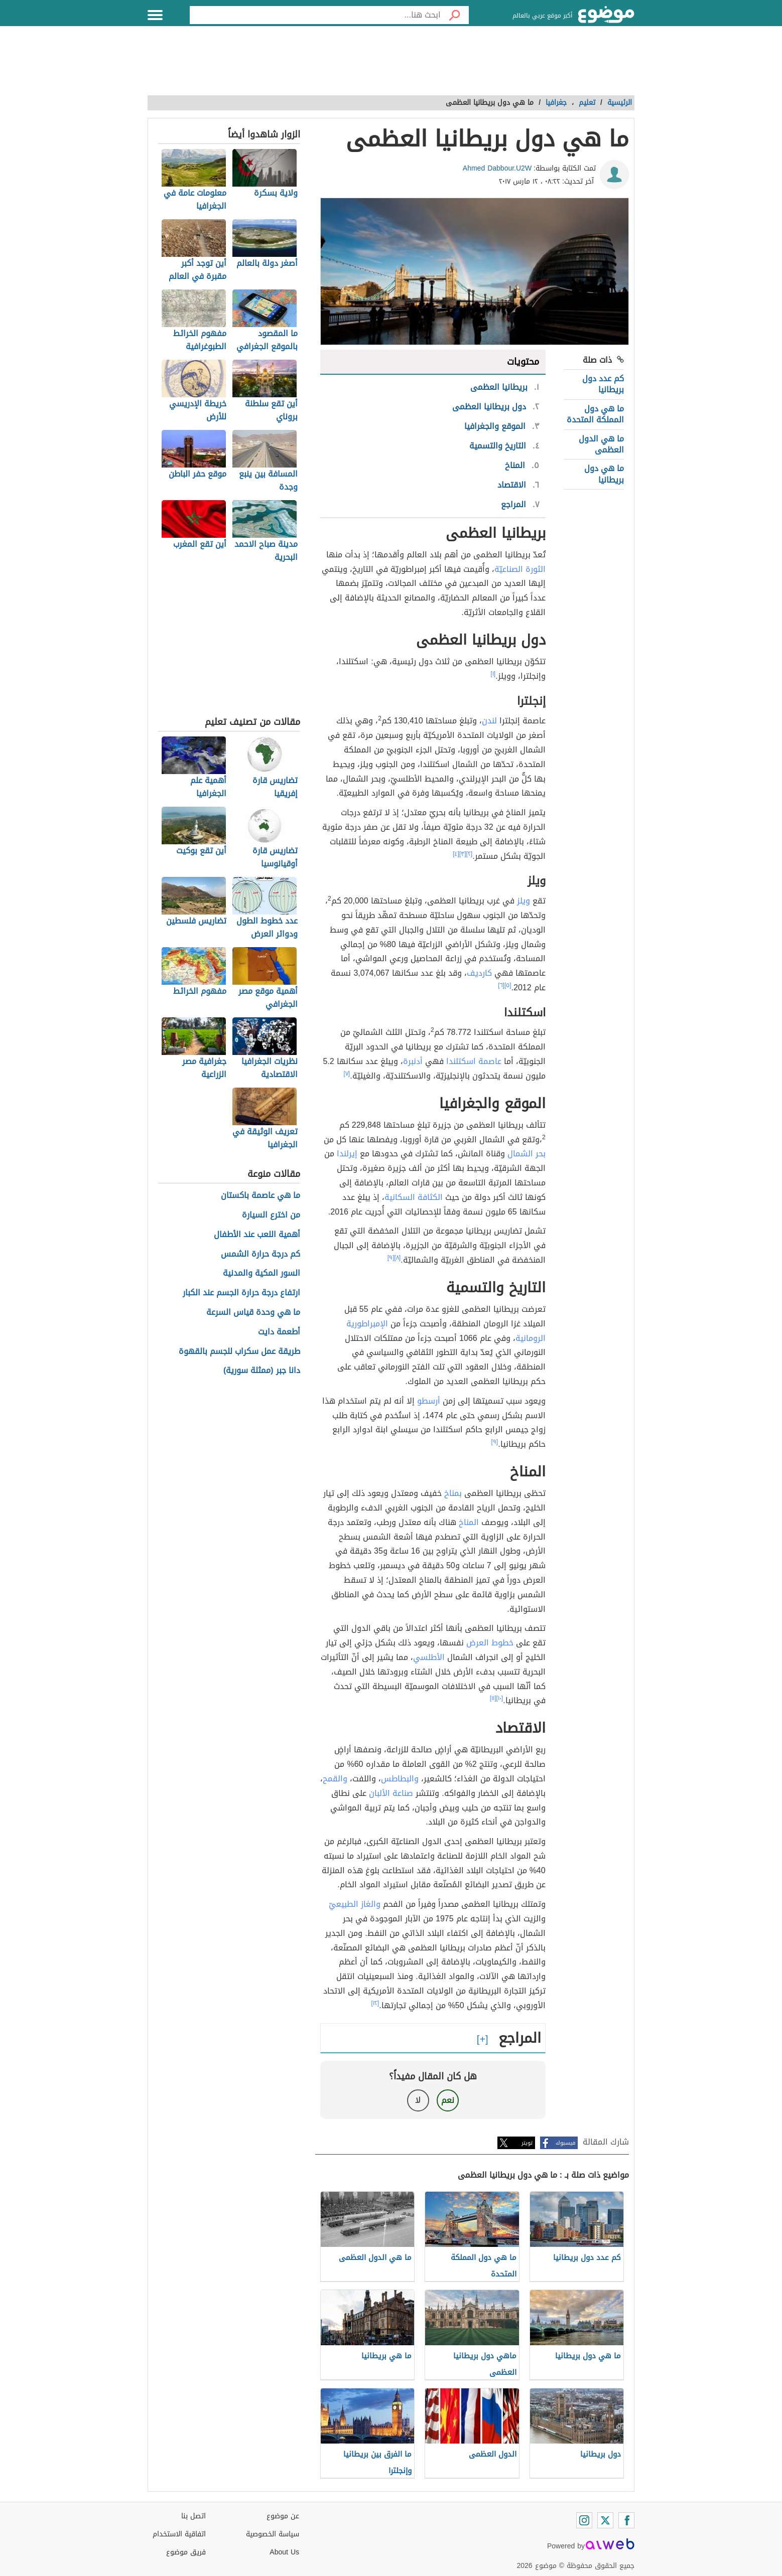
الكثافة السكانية (413, 1197)
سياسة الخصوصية (272, 2534)
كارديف (479, 973)
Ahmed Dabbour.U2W (497, 168)
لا (418, 2100)
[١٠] (499, 1698)
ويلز (523, 900)
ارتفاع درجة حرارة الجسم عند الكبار (241, 1293)
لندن (489, 720)
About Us (284, 2552)
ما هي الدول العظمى (601, 444)
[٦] (501, 985)
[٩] (391, 1257)
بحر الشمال (526, 1153)
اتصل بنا (193, 2516)
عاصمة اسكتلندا (473, 1061)
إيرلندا (347, 1153)
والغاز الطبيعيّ (354, 1904)
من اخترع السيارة (271, 1215)
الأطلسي (429, 1657)
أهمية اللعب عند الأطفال (257, 1235)
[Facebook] (626, 2520)
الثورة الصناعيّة (520, 569)
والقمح (335, 1778)
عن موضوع (283, 2516)
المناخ (469, 1522)
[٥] (507, 985)
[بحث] (455, 15)
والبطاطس (400, 1778)
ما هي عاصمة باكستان (260, 1195)
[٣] (462, 853)
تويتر (527, 2143)
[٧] (347, 1073)
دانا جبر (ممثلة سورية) (261, 1370)
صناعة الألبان (391, 1793)
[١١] (493, 1698)
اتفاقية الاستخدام (179, 2534)
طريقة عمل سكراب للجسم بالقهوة (239, 1351)
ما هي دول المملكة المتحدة (595, 414)
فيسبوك (565, 2143)
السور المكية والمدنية (261, 1273)
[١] (493, 673)
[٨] (398, 1257)
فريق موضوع (186, 2552)
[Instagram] (584, 2520)
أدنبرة (413, 1061)
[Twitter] (605, 2520)
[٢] (469, 853)
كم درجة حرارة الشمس (260, 1254)
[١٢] (375, 2003)
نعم (447, 2100)
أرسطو (428, 1401)
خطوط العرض (489, 1642)
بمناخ (453, 1493)
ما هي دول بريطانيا (604, 474)
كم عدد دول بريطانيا (603, 384)
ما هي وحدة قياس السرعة (253, 1312)
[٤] (456, 853)
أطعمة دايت (279, 1332)
